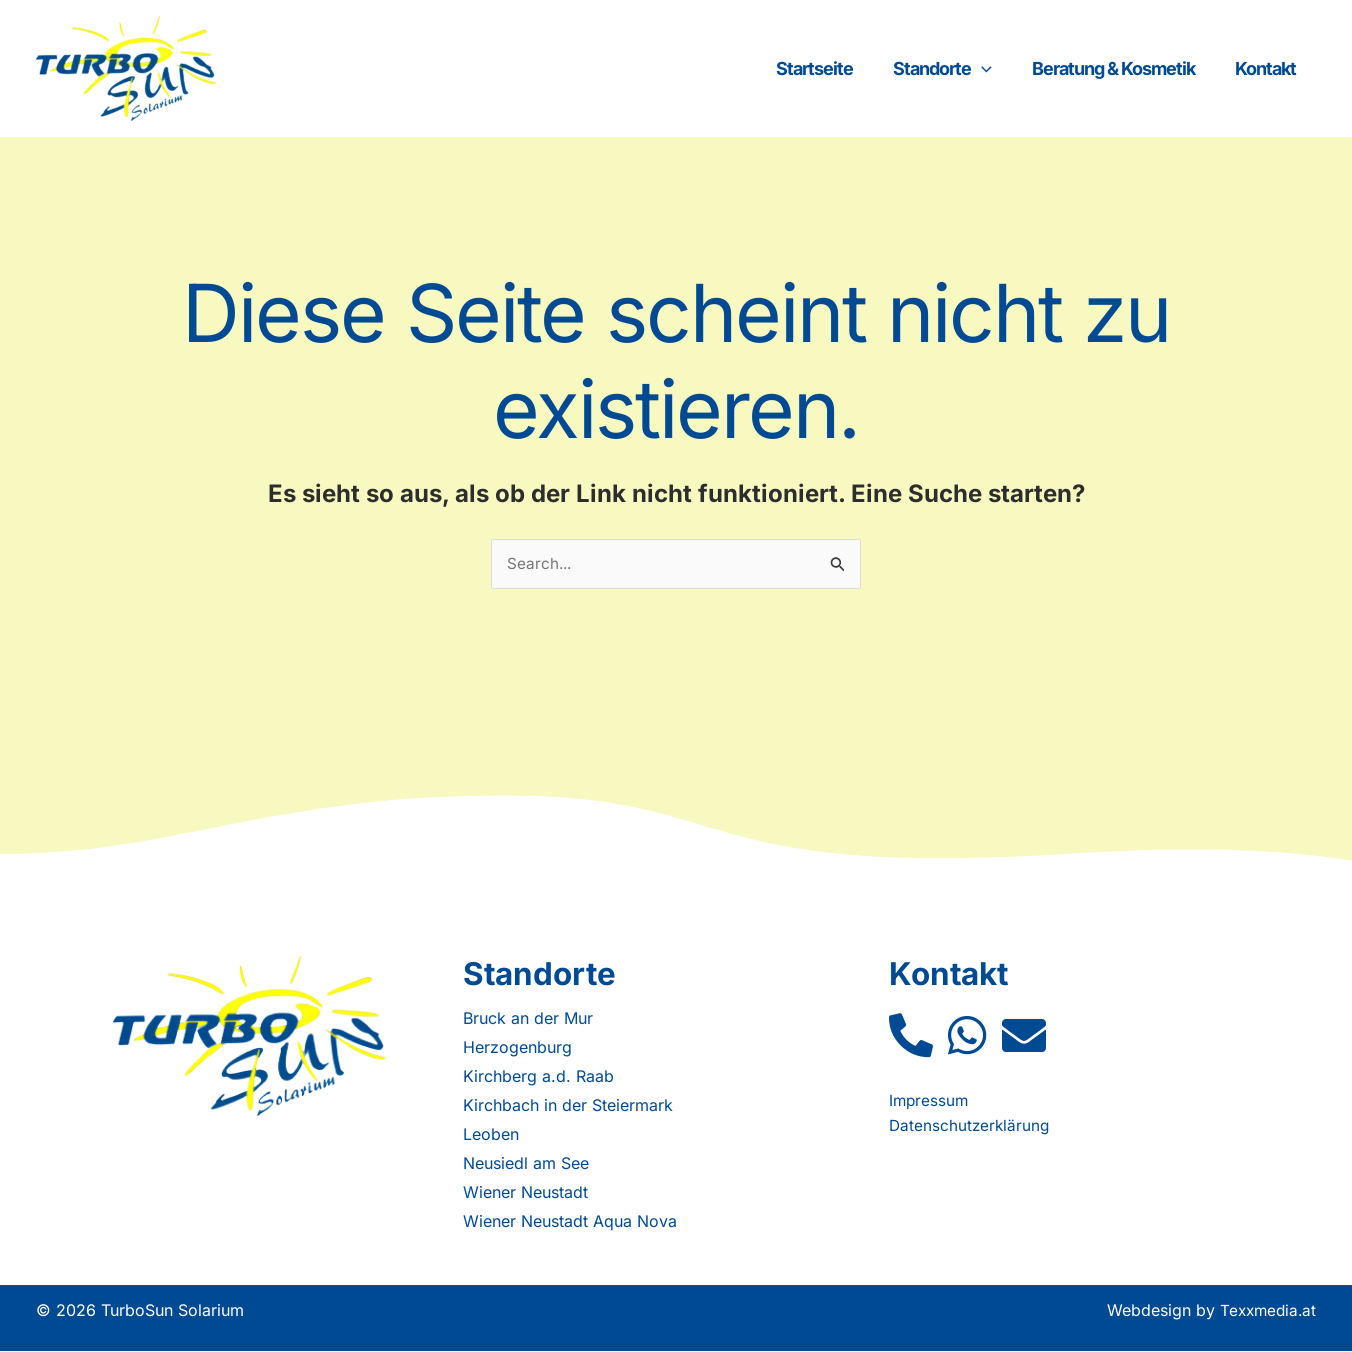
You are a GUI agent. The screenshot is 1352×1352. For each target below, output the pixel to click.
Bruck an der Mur (528, 1019)
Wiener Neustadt (525, 1193)
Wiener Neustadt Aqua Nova (570, 1222)
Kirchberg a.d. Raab (538, 1077)
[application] (1031, 69)
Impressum (930, 1101)
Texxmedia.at (1265, 1311)
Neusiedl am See (526, 1164)
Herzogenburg (517, 1048)
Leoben (491, 1135)
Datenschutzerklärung (971, 1126)
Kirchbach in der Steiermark (568, 1106)
